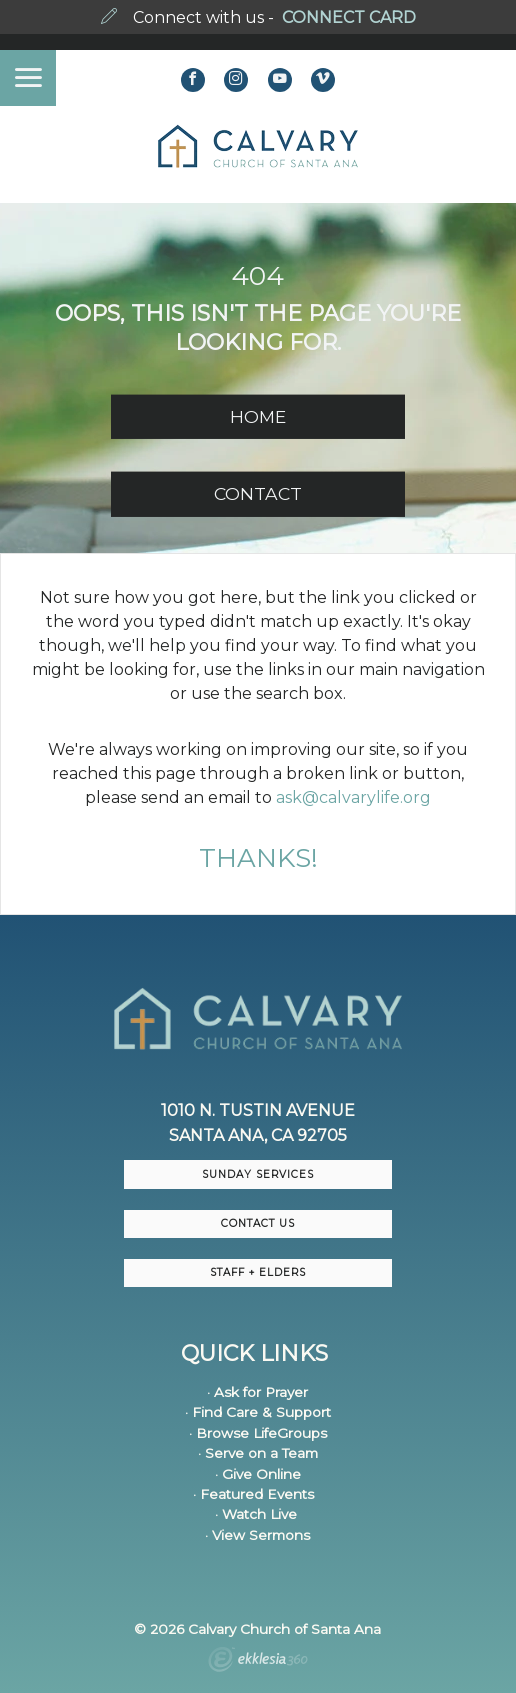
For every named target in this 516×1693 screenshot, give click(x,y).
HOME (258, 416)
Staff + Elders (258, 1272)
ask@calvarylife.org (353, 797)
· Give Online (258, 1474)
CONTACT (258, 493)
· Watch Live (256, 1514)
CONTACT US (258, 1223)
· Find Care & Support (258, 1412)
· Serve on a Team (258, 1453)
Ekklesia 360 (258, 1662)
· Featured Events (253, 1494)
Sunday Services (258, 1174)
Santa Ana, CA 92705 (258, 1135)
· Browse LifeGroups (258, 1433)
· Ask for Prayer (257, 1392)
